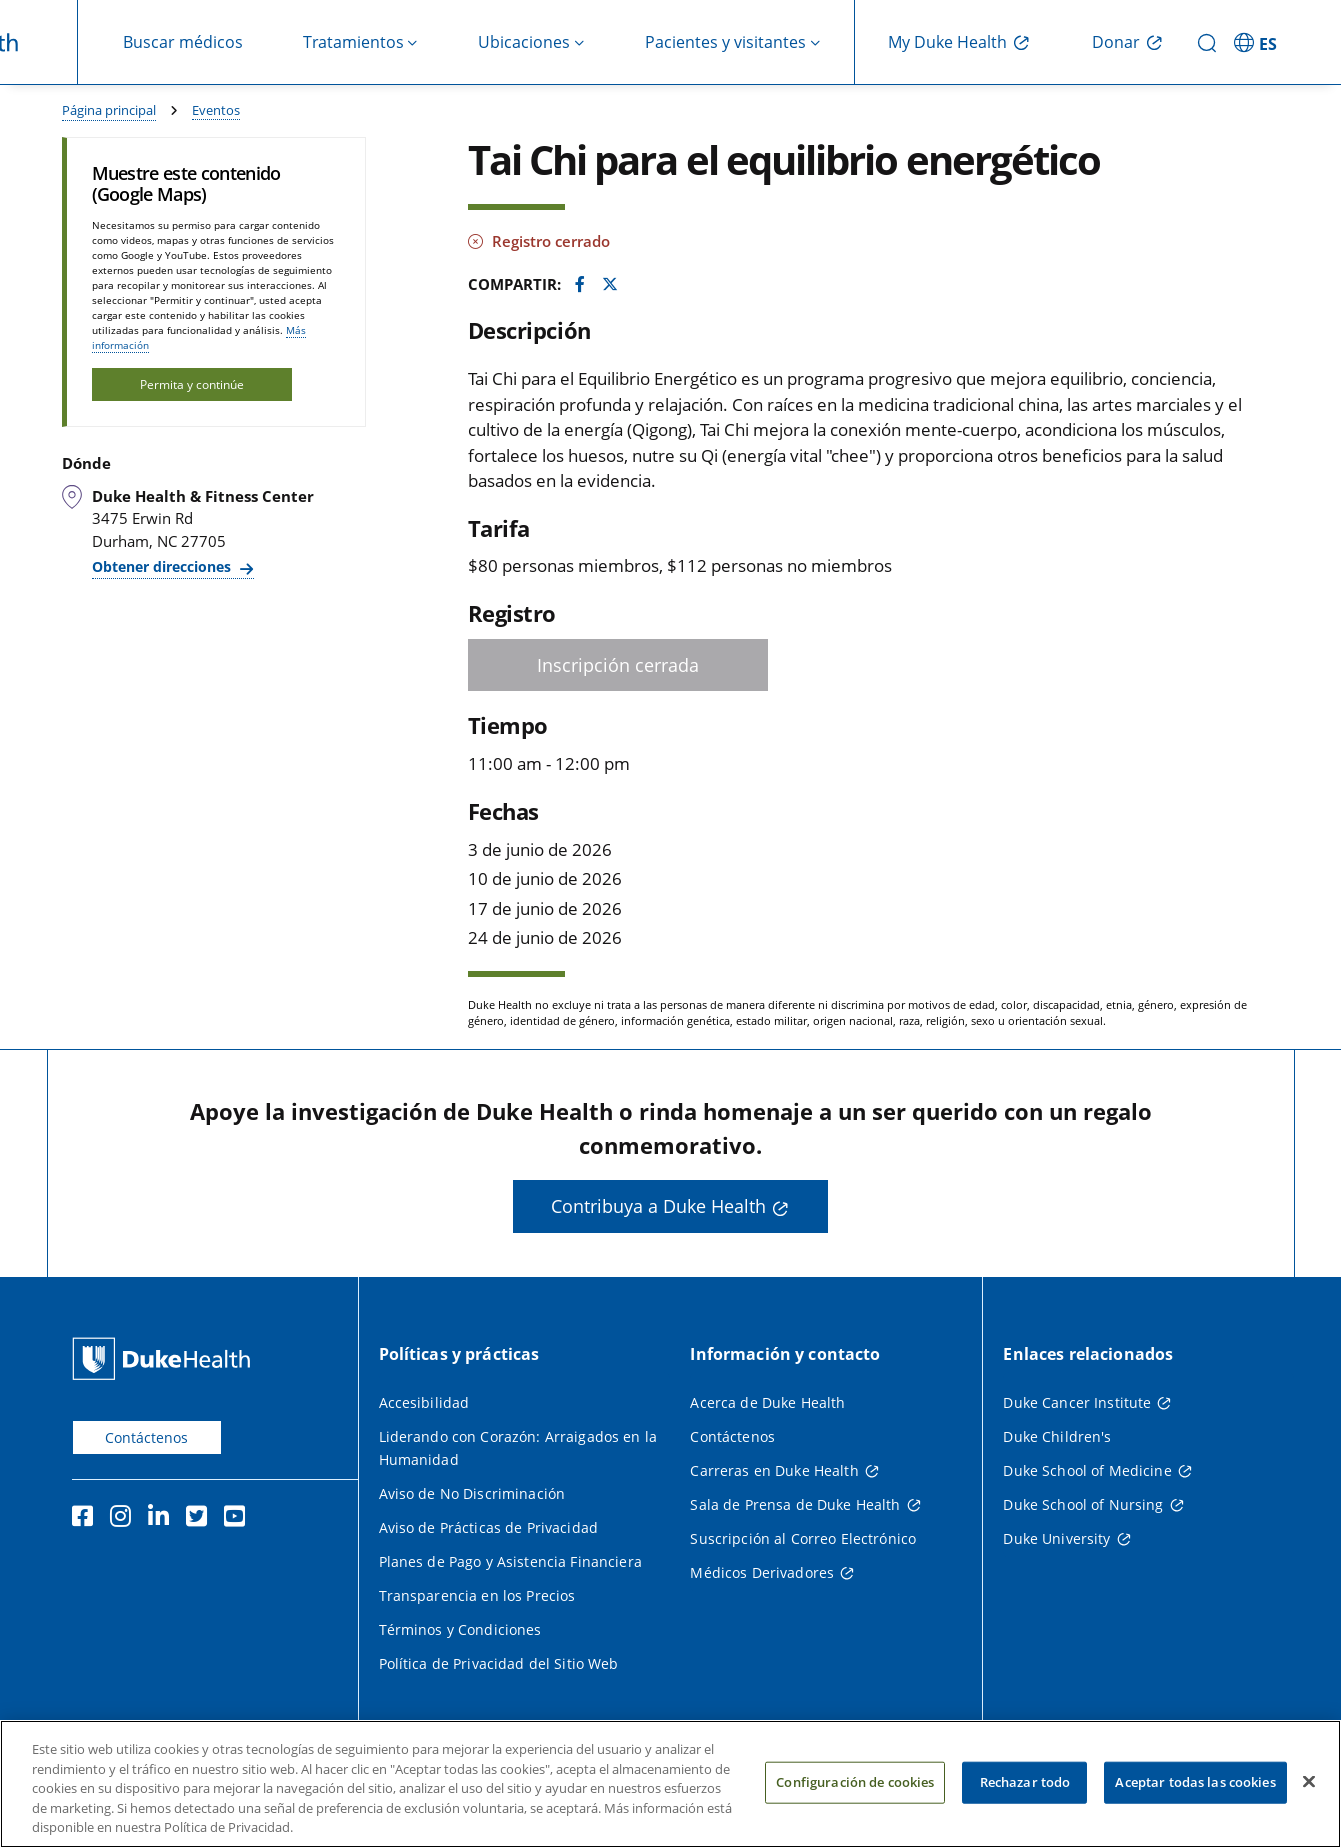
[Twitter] (201, 1519)
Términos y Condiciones (460, 1629)
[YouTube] (239, 1519)
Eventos (216, 110)
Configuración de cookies (855, 1795)
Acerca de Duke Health (767, 1402)
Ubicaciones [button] (524, 42)
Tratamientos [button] (353, 42)
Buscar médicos (183, 42)
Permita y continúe (192, 384)
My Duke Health (947, 42)
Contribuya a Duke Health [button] (658, 1206)
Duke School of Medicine (1087, 1470)
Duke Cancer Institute (1077, 1402)
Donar (1116, 42)
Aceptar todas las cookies (1195, 1795)
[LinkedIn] (163, 1519)
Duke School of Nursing (1083, 1504)
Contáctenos (146, 1437)
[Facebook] (87, 1519)
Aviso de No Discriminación (472, 1493)
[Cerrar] (1309, 1795)
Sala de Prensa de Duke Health (795, 1504)
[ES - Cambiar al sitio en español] (1257, 42)
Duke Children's (1057, 1436)
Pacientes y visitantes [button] (725, 42)
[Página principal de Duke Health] (165, 1358)
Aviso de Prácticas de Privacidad (488, 1527)
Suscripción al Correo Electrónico (803, 1538)
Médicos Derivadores (762, 1572)
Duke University (1056, 1538)
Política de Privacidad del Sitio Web (499, 1663)
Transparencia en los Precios (477, 1595)
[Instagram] (125, 1519)
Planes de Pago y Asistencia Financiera (510, 1561)
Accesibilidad (424, 1402)
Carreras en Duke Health (774, 1470)
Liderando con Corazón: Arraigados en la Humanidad (518, 1448)
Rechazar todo (1025, 1795)
